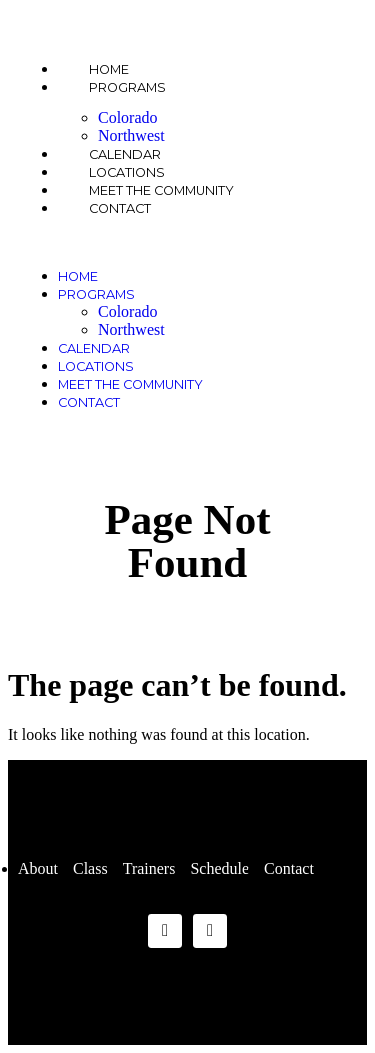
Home (78, 276)
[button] (187, 242)
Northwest (131, 329)
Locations (96, 366)
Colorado (128, 117)
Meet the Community (130, 384)
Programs (127, 87)
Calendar (94, 348)
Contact (120, 208)
